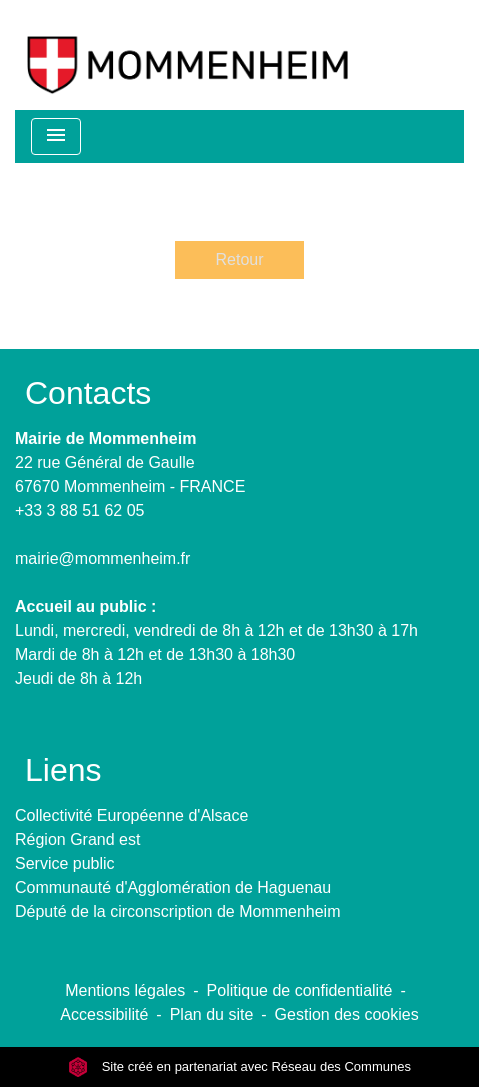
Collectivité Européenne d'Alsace (131, 815)
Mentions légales (125, 990)
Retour (239, 259)
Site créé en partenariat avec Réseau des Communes (239, 1066)
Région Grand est (77, 839)
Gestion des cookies (347, 1014)
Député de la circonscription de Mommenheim (177, 911)
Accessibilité (104, 1014)
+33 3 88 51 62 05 (79, 510)
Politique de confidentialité (300, 990)
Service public (65, 863)
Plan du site (212, 1014)
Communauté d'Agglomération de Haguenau (173, 887)
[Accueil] (187, 55)
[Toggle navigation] (56, 136)
